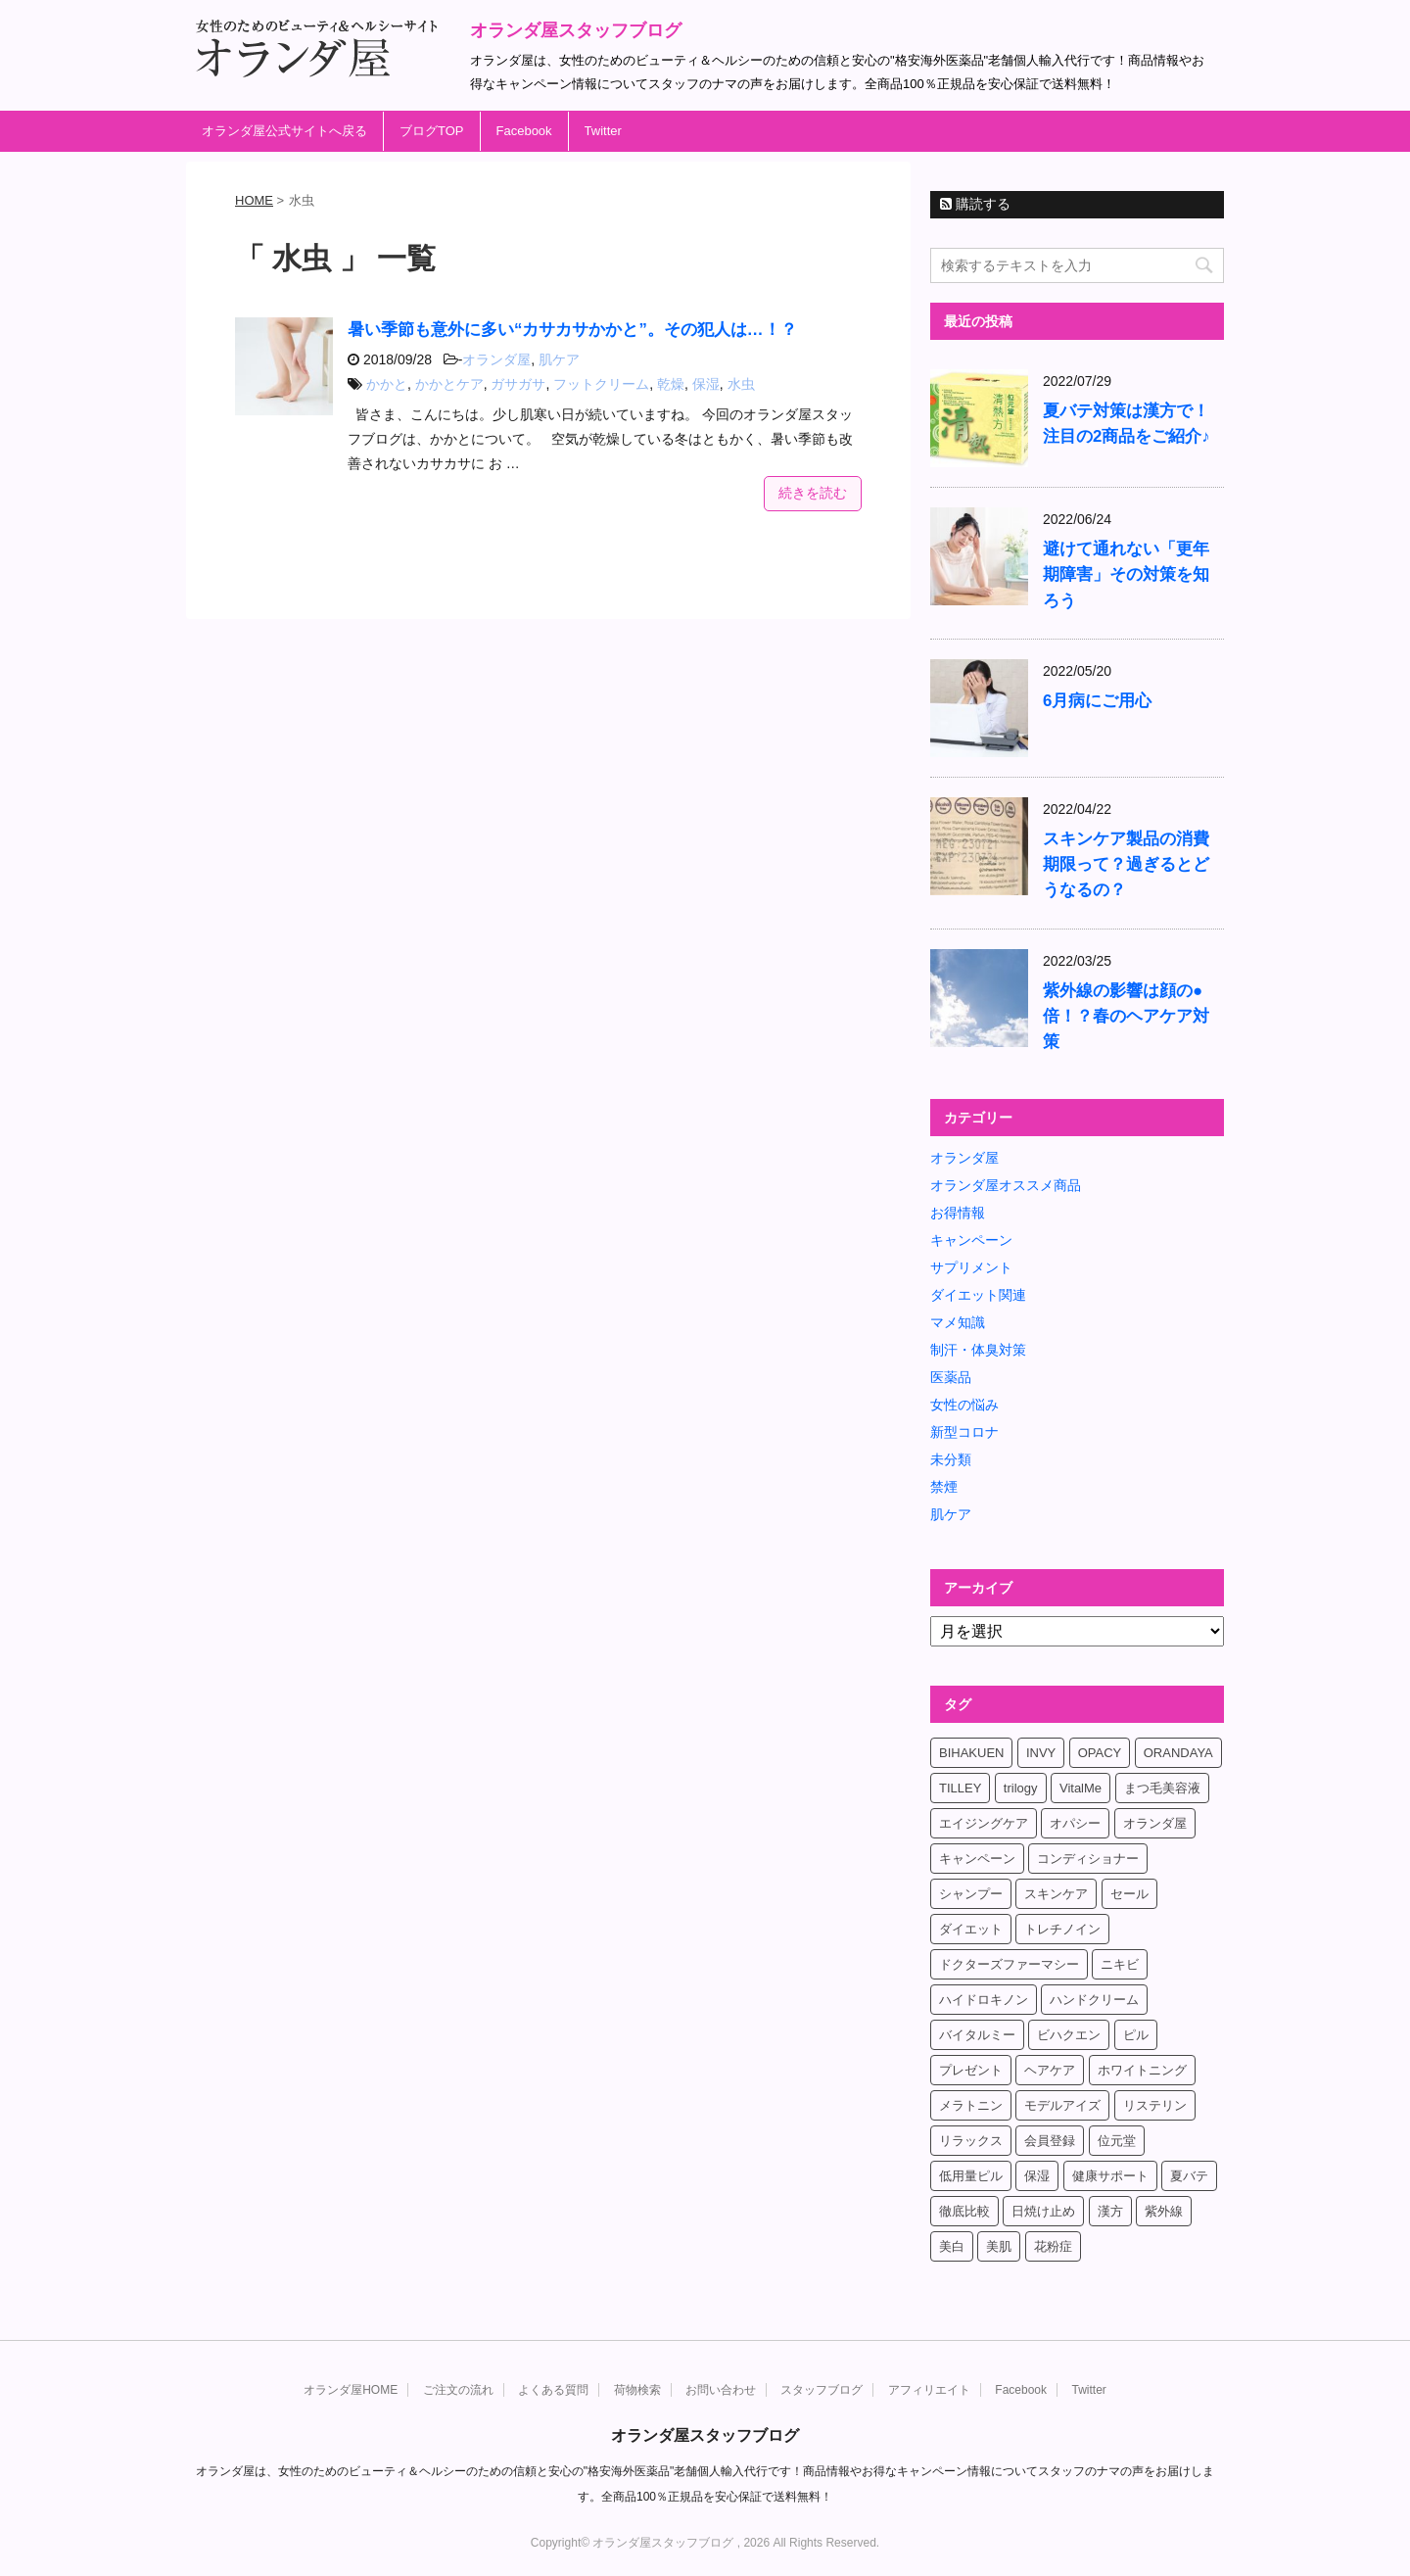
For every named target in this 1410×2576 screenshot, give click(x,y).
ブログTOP (432, 130)
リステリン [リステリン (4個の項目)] (1155, 2105)
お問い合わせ (720, 2390)
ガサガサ (518, 384)
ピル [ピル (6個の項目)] (1136, 2034)
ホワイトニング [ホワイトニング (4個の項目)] (1142, 2070)
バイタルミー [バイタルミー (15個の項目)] (977, 2034)
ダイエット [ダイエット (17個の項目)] (971, 1929)
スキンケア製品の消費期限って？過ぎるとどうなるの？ (1126, 864)
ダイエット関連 (978, 1295)
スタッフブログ (821, 2390)
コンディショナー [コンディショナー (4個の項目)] (1088, 1858)
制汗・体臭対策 (978, 1350)
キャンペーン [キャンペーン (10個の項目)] (977, 1858)
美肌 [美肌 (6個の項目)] (998, 2246)
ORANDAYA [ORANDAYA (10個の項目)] (1178, 1752)
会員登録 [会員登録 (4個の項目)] (1049, 2140)
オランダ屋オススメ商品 (1005, 1185)
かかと (386, 384)
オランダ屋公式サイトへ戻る (284, 130)
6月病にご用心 (1097, 701)
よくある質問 (553, 2390)
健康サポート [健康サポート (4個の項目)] (1110, 2176)
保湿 (706, 384)
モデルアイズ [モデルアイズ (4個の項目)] (1062, 2105)
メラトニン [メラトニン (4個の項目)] (971, 2105)
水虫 (741, 384)
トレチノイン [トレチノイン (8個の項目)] (1062, 1929)
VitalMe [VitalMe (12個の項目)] (1080, 1788)
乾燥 (670, 384)
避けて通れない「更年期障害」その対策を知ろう (1126, 574)
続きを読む (812, 493)
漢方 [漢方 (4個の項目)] (1110, 2211)
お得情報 (957, 1212)
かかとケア (449, 384)
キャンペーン (971, 1240)
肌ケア (559, 359)
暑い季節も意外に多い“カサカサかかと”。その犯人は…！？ (572, 329)
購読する (975, 204)
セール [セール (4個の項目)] (1129, 1893)
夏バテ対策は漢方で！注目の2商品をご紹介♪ (1126, 424)
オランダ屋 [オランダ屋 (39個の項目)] (1155, 1823)
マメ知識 (957, 1322)
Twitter (603, 130)
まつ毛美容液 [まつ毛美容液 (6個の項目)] (1162, 1788)
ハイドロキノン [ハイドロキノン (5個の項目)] (983, 1999)
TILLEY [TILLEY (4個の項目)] (960, 1788)
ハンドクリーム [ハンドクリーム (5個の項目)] (1094, 1999)
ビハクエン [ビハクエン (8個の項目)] (1069, 2034)
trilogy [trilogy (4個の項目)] (1021, 1788)
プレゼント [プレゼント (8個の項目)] (971, 2070)
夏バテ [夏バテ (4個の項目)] (1189, 2176)
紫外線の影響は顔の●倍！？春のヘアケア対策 (1126, 1016)
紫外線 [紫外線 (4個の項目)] (1164, 2211)
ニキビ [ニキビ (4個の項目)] (1120, 1964)
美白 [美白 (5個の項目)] (951, 2246)
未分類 (950, 1459)
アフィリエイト (929, 2390)
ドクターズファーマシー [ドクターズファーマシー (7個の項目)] (1009, 1964)
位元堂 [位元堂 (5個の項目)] (1117, 2140)
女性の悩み (964, 1404)
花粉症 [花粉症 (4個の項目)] (1053, 2246)
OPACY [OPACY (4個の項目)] (1100, 1752)
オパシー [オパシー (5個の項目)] (1075, 1823)
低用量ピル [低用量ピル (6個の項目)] (971, 2176)
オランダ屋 (496, 359)
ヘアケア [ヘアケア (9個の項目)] (1049, 2070)
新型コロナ (964, 1432)
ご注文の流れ (458, 2390)
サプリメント (971, 1267)
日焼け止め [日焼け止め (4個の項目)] (1043, 2211)
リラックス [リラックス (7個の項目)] (971, 2140)
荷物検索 (637, 2390)
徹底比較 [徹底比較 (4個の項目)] (964, 2211)
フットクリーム (601, 384)
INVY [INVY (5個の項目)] (1041, 1752)
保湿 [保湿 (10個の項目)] (1037, 2176)
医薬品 (950, 1377)
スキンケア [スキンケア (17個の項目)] (1056, 1893)
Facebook (524, 130)
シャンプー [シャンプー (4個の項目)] (971, 1893)
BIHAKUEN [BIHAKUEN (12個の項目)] (971, 1752)
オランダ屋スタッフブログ (576, 30)
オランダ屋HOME (351, 2390)
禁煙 (944, 1487)
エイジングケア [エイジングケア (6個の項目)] (983, 1823)
